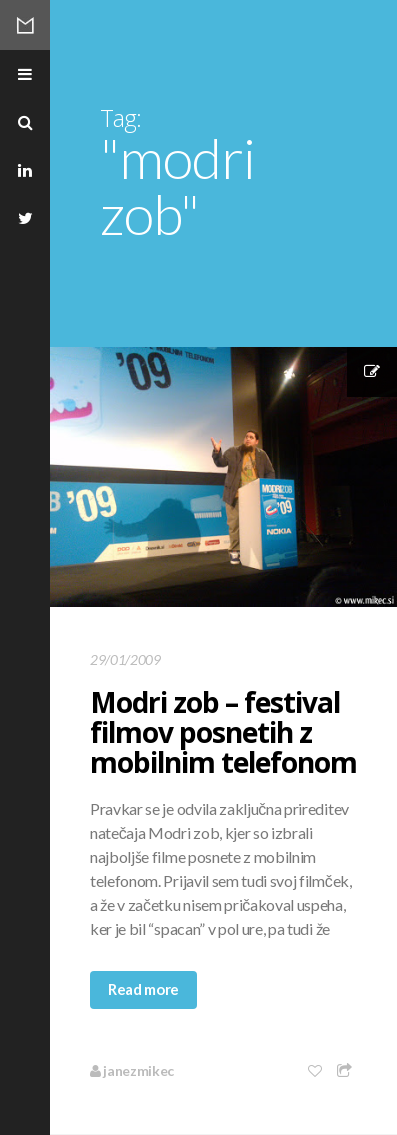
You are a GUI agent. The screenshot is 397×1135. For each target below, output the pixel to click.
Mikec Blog (25, 25)
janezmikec (132, 1070)
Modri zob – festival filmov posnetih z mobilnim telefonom (223, 732)
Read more (143, 989)
